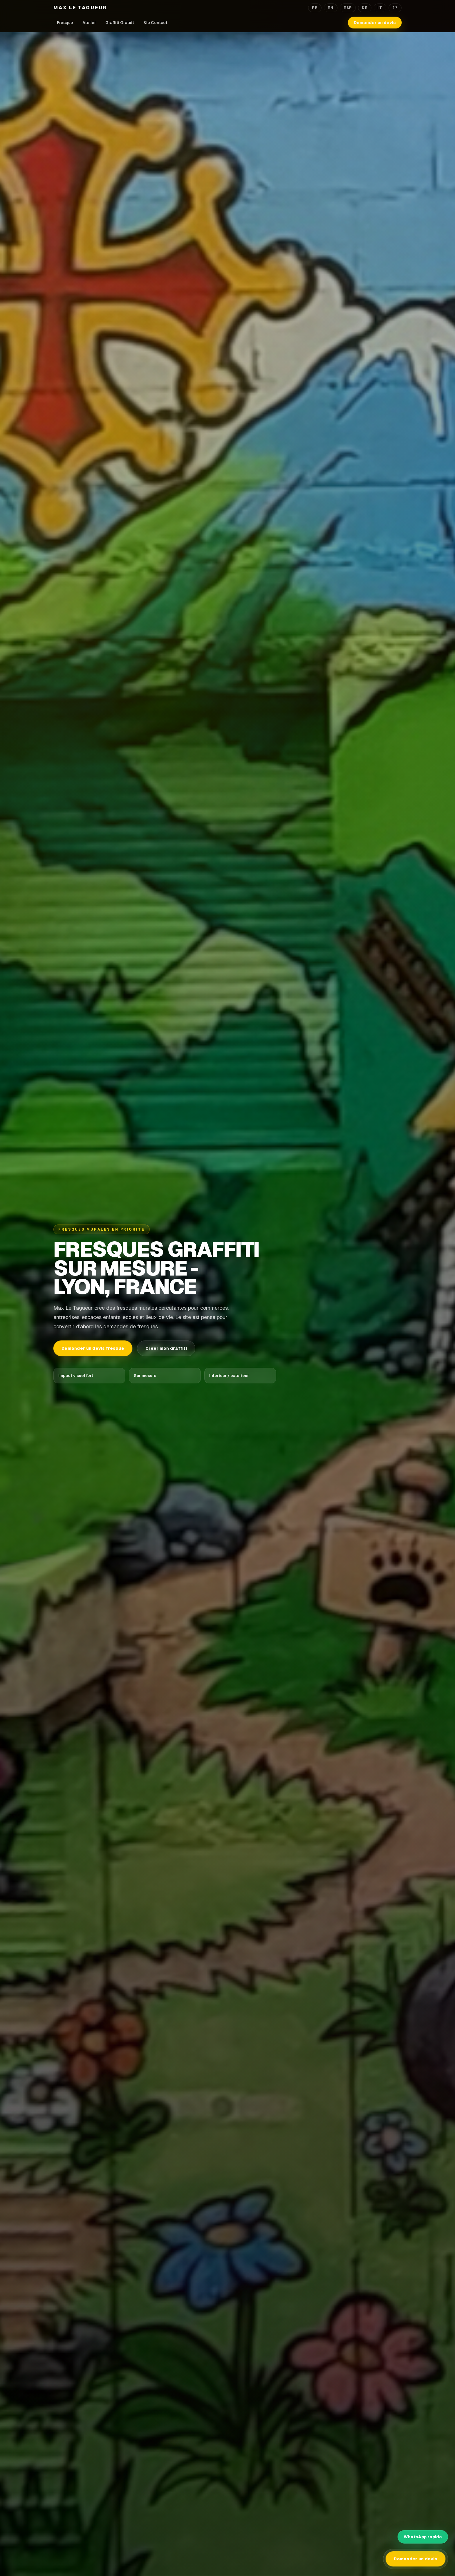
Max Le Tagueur (80, 8)
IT (380, 8)
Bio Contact (155, 22)
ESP (348, 8)
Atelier (89, 22)
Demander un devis (375, 22)
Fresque (65, 22)
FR (315, 8)
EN (330, 8)
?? (395, 8)
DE (365, 8)
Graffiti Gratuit (119, 22)
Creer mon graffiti (166, 1348)
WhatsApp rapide (423, 2536)
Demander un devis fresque (93, 1348)
